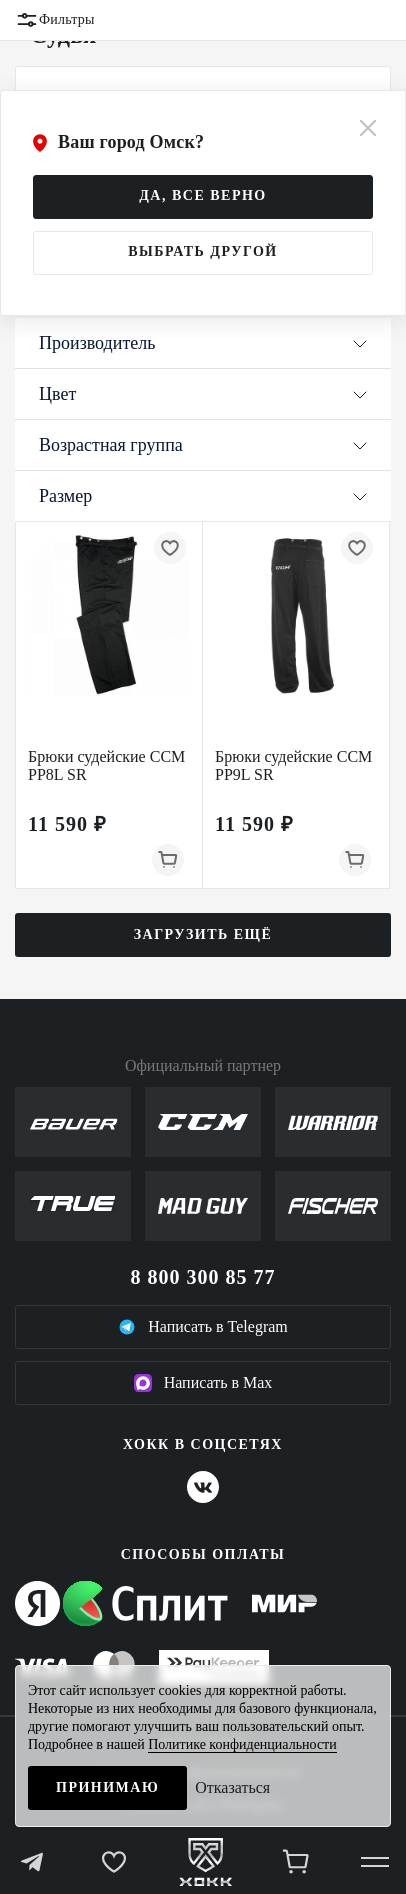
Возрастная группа (203, 445)
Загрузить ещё (203, 934)
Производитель (203, 343)
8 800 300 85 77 (203, 1277)
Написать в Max (203, 1383)
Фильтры (55, 20)
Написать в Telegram (203, 1327)
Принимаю (107, 1787)
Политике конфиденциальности (242, 1744)
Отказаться (232, 1787)
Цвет (203, 394)
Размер (203, 496)
